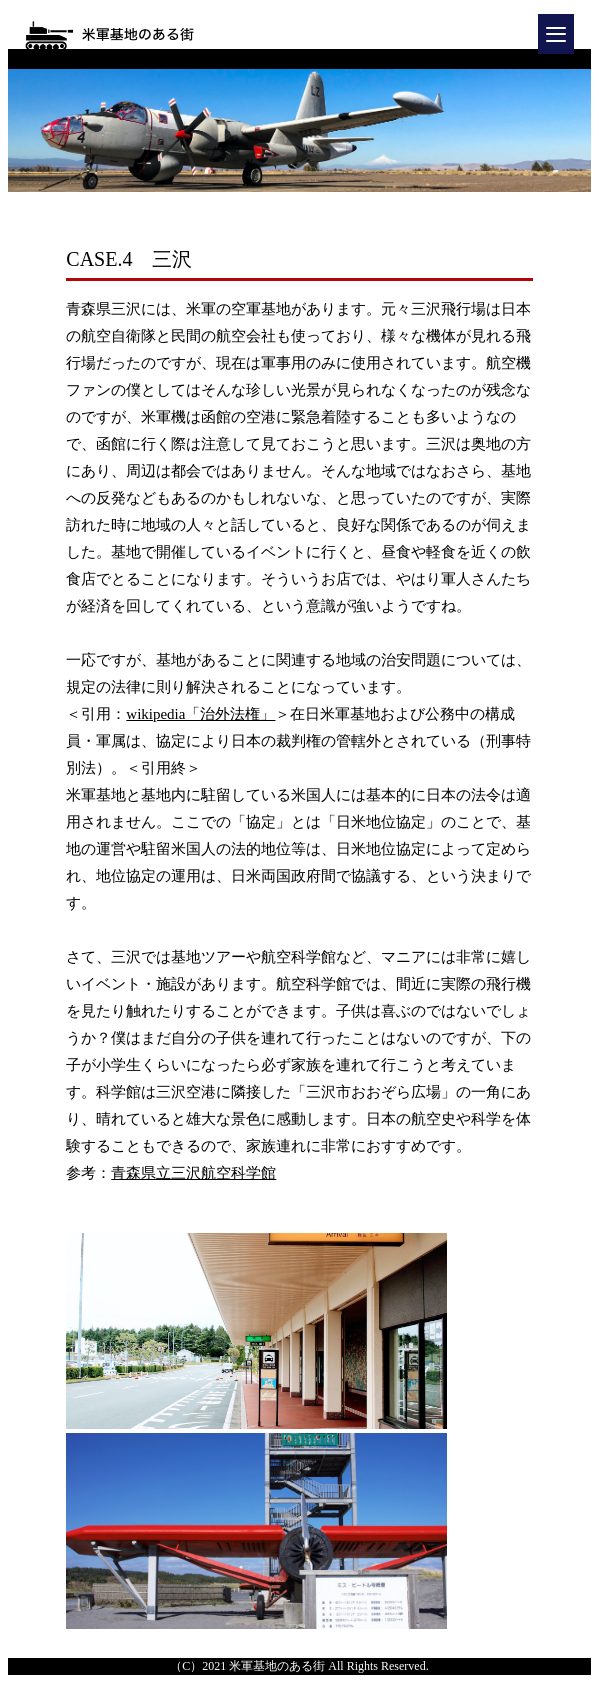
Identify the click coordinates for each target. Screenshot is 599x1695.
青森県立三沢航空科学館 (193, 1173)
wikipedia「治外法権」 (200, 714)
